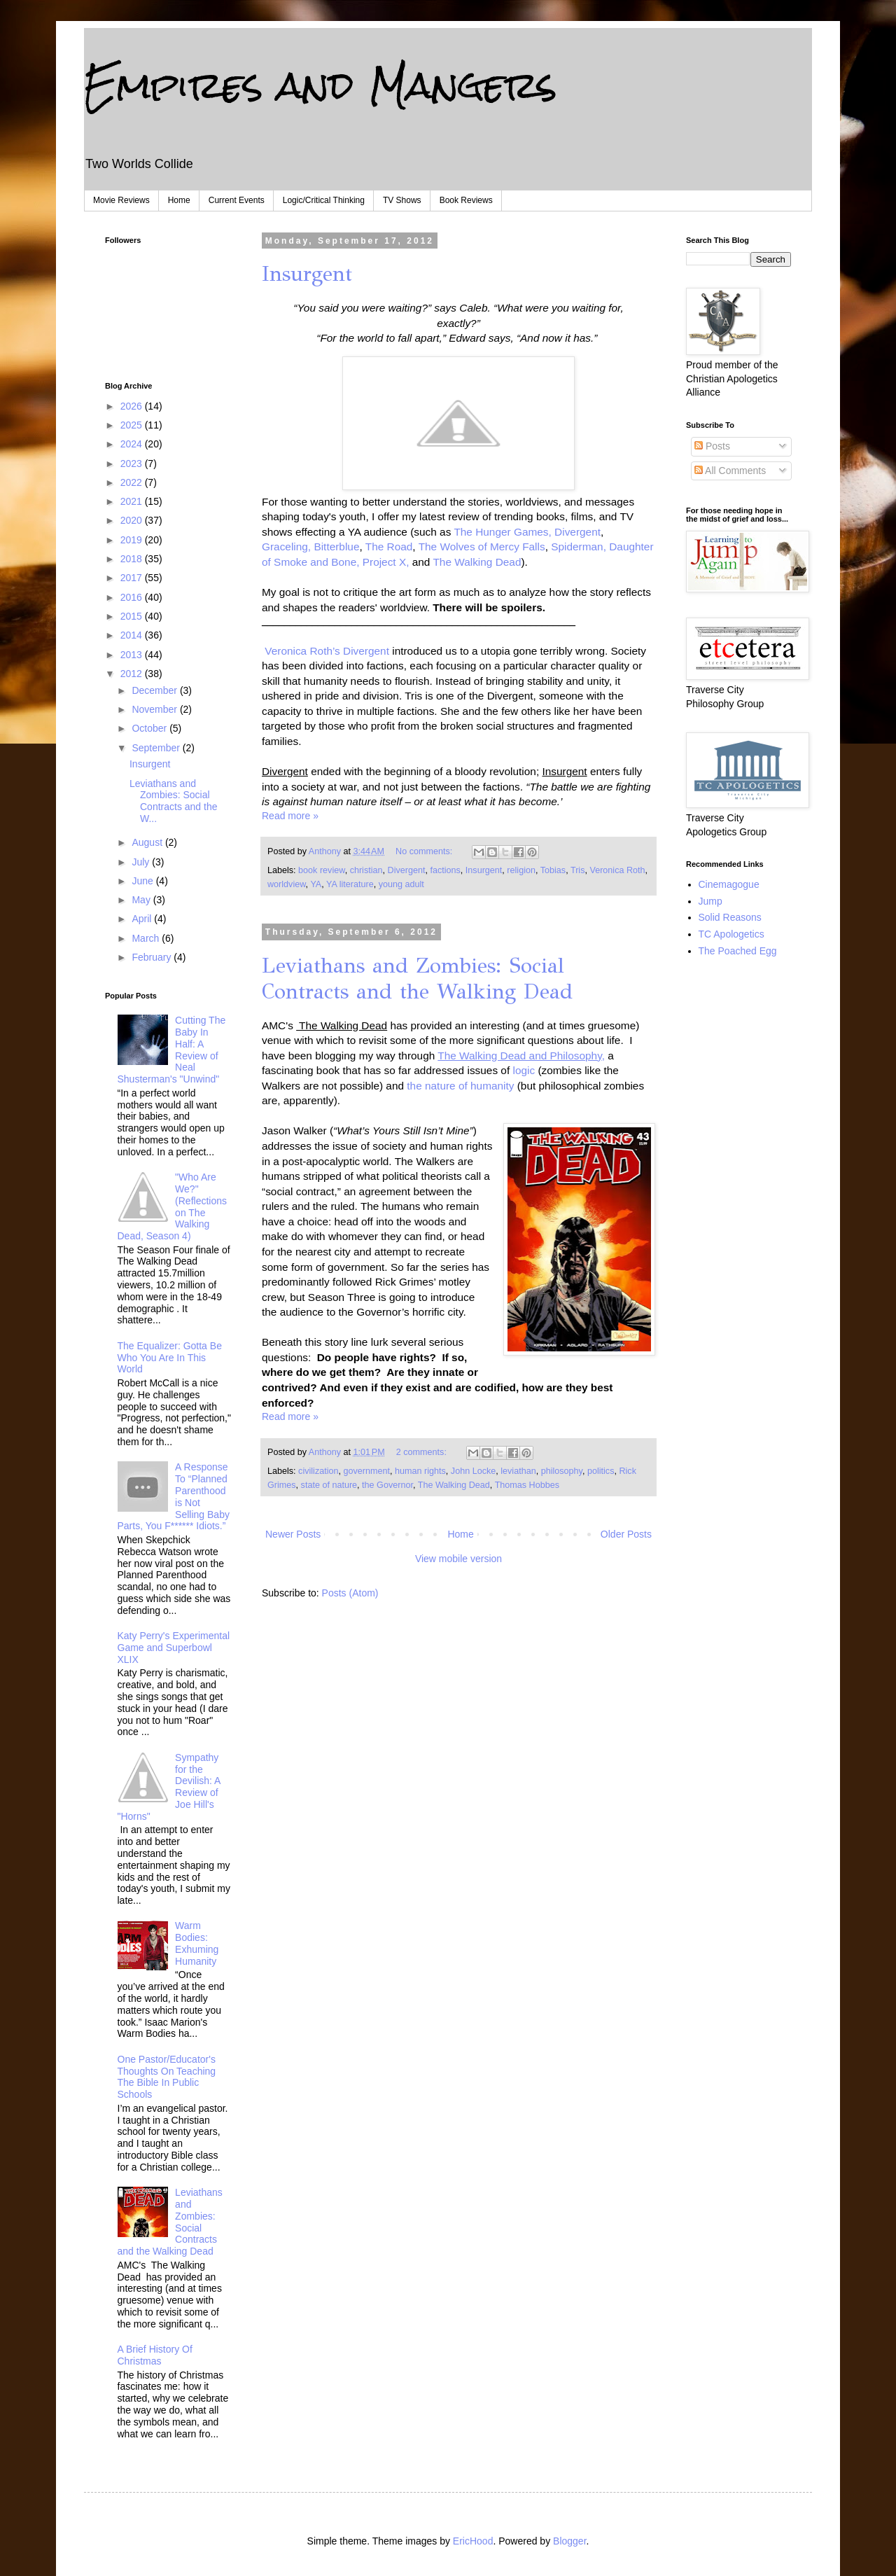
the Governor (387, 1485)
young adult (401, 884)
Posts (712, 446)
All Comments (730, 470)
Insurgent (307, 273)
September (157, 747)
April (143, 918)
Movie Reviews (121, 200)
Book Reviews (466, 200)
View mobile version (458, 1558)
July (142, 862)
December (155, 690)
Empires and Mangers (320, 85)
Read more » (290, 815)
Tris (577, 870)
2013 (132, 654)
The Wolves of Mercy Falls (482, 546)
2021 (132, 501)
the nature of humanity (460, 1086)
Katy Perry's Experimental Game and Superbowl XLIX (174, 1647)
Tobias (553, 870)
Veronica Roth (617, 870)
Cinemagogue (729, 884)
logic (523, 1070)
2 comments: (422, 1452)
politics (601, 1471)
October (150, 728)
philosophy (561, 1471)
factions (445, 870)
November (155, 709)
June (143, 880)
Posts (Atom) (350, 1593)
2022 (132, 482)
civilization (318, 1471)
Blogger (569, 2541)
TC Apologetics (731, 934)
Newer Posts (293, 1534)
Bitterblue (336, 546)
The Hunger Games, (502, 532)
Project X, (386, 562)
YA (315, 884)
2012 (132, 673)
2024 (132, 444)
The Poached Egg (738, 950)
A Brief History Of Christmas (155, 2355)
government (367, 1471)
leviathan (518, 1471)
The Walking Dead (477, 562)
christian (366, 870)
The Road (389, 546)
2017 (132, 577)
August (148, 842)
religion (521, 870)
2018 (132, 558)
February (153, 957)
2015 (132, 616)
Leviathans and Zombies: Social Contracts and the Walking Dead (417, 978)
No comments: (425, 851)
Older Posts (626, 1534)
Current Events (237, 200)
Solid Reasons (730, 917)
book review (321, 870)
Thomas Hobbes (527, 1485)
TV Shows (402, 200)
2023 (132, 463)
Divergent (577, 532)
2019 (132, 539)
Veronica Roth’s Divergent (328, 651)
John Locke (473, 1471)
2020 (132, 520)
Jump (710, 901)
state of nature (329, 1485)
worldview (286, 884)
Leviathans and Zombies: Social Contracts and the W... (174, 801)
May (142, 899)
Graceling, (286, 546)
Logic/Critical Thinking (324, 200)
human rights (420, 1471)
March (147, 938)
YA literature (350, 884)
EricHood (473, 2541)
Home (179, 200)
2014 (132, 635)
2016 (132, 597)
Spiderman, (577, 546)
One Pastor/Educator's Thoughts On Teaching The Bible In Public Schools (167, 2077)
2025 (132, 425)
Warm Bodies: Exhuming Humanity (196, 1943)
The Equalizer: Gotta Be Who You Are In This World (170, 1357)
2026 (132, 406)
